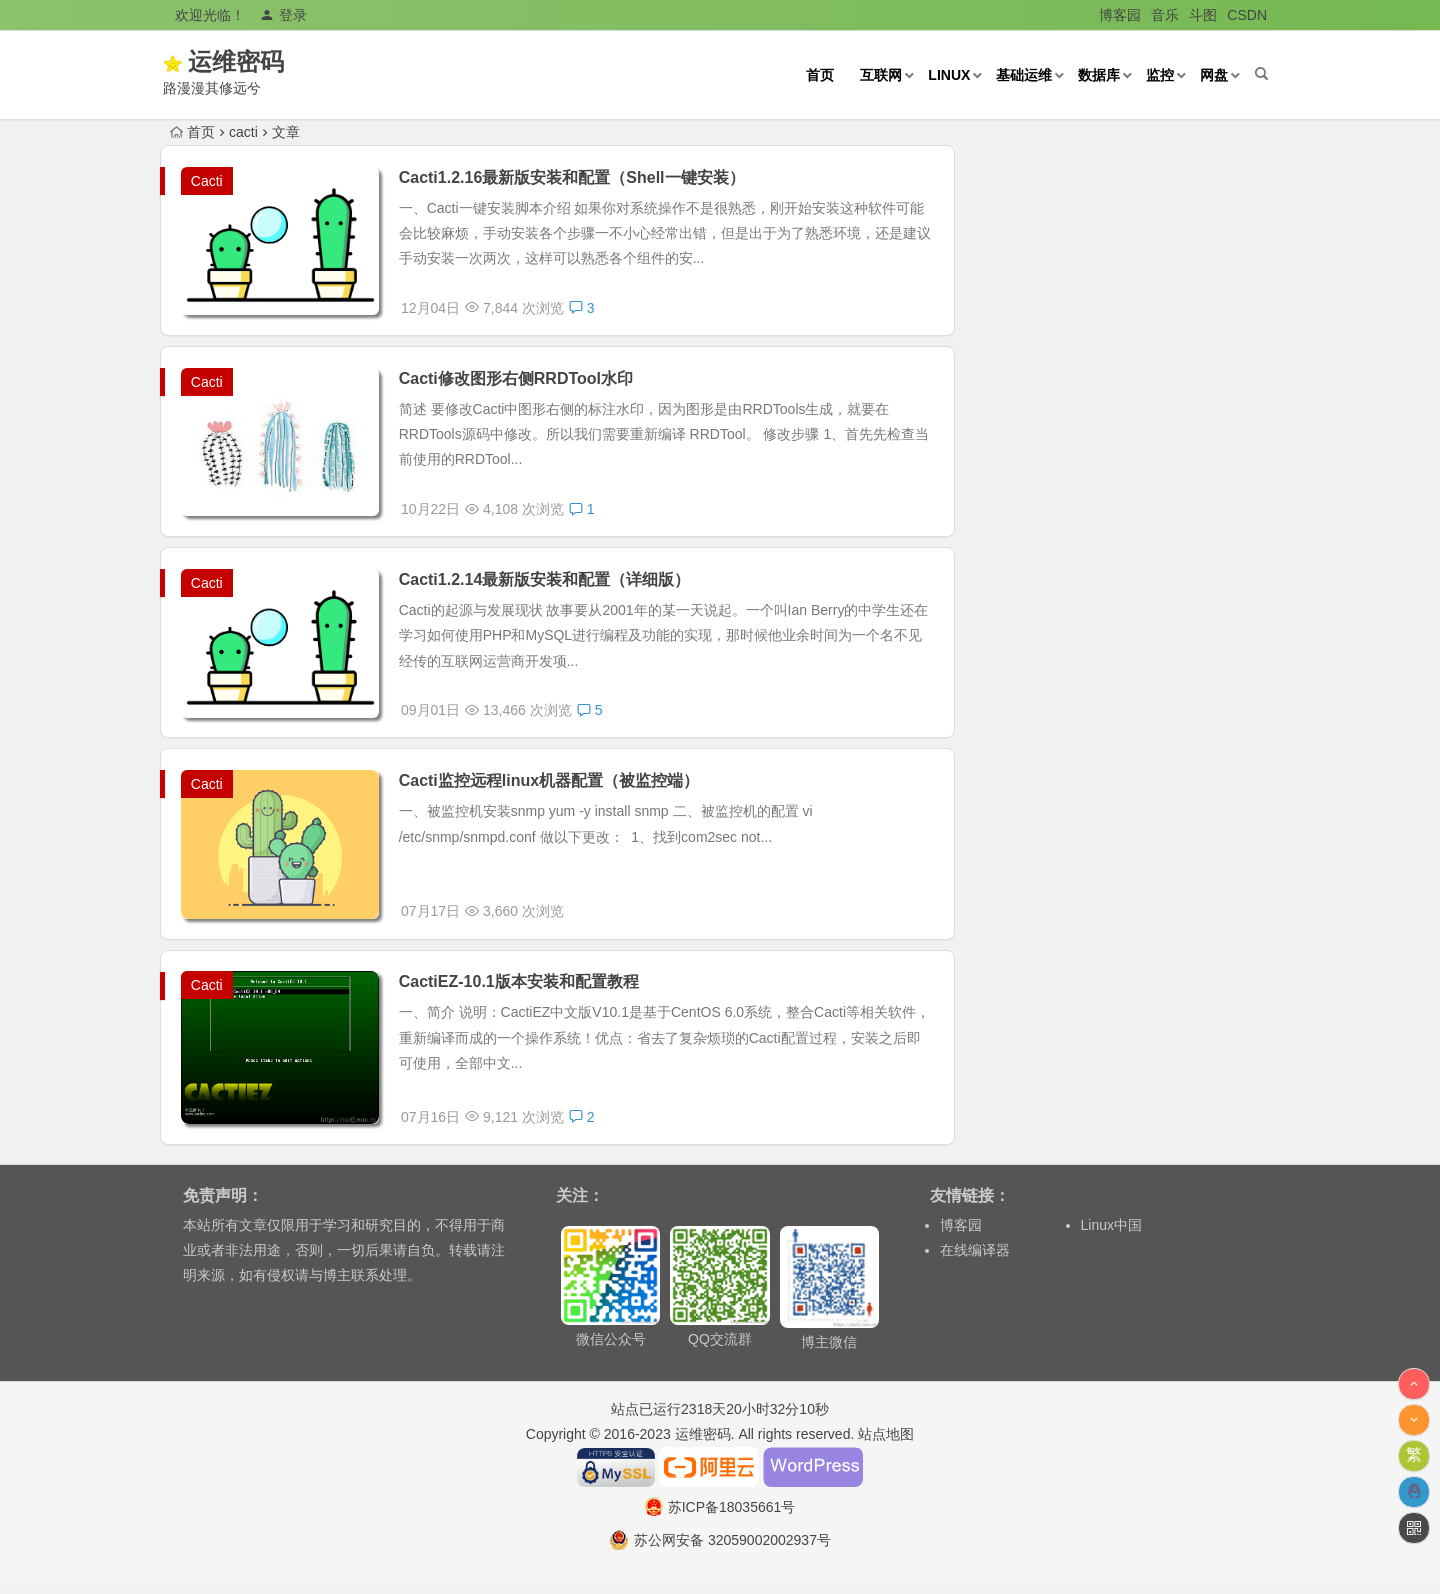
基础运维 (1022, 75)
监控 (1158, 75)
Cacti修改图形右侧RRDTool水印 (518, 380)
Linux (947, 75)
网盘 (1212, 75)
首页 (818, 75)
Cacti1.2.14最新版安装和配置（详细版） (547, 583)
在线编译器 (975, 1259)
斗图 (1203, 15)
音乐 (1165, 15)
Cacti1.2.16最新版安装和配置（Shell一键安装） (574, 177)
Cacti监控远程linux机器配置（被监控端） (551, 786)
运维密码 (268, 61)
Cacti (207, 181)
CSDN (1247, 15)
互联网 (879, 75)
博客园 (1120, 15)
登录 (283, 15)
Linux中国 (1111, 1234)
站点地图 (886, 1443)
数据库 (1097, 75)
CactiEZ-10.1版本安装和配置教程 (521, 989)
